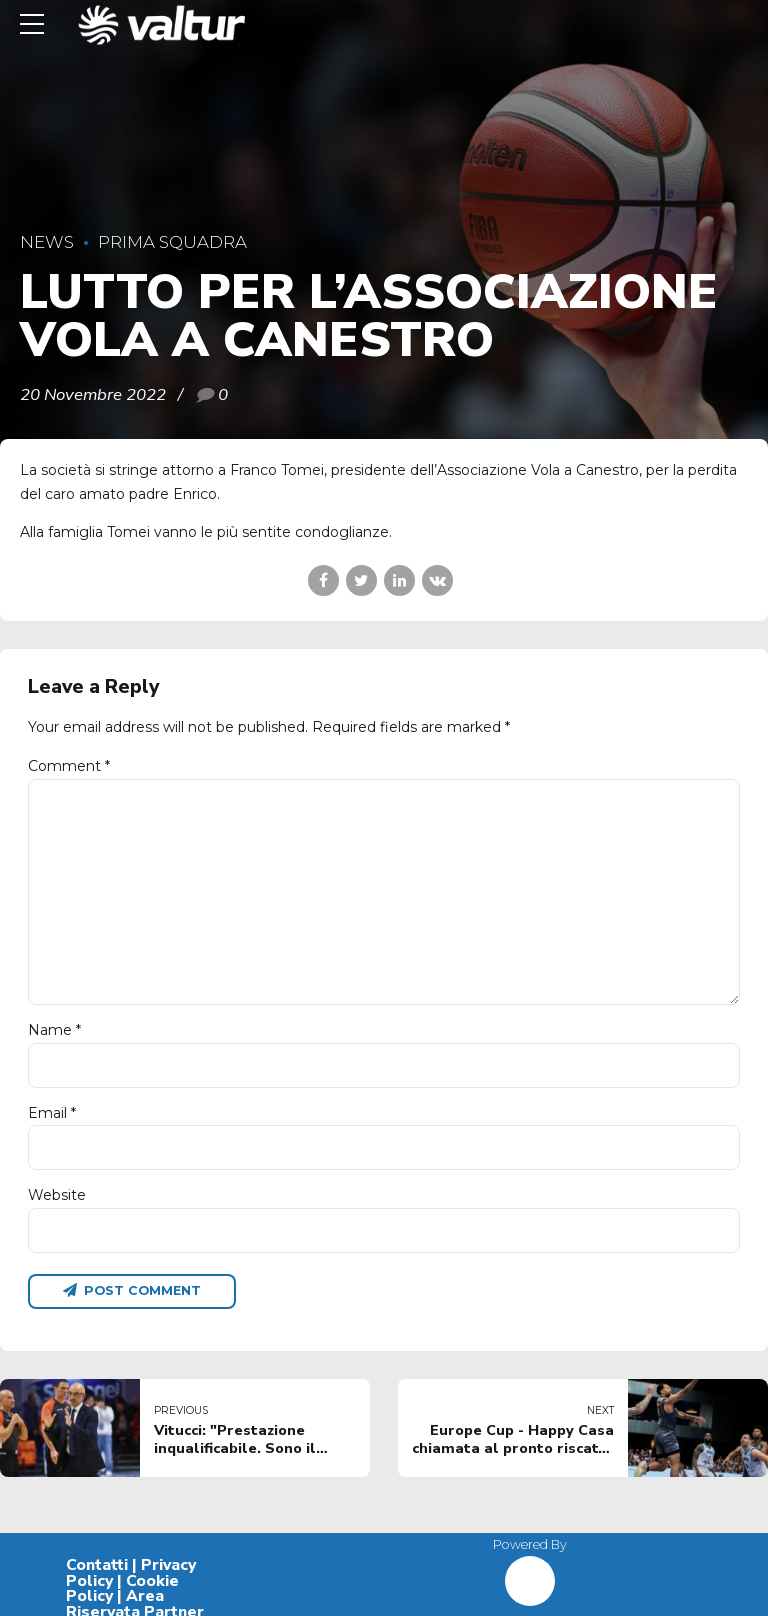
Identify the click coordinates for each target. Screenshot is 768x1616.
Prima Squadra (172, 242)
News (47, 242)
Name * (54, 1030)
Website (57, 1195)
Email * (52, 1113)
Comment (69, 766)
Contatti (97, 1565)
